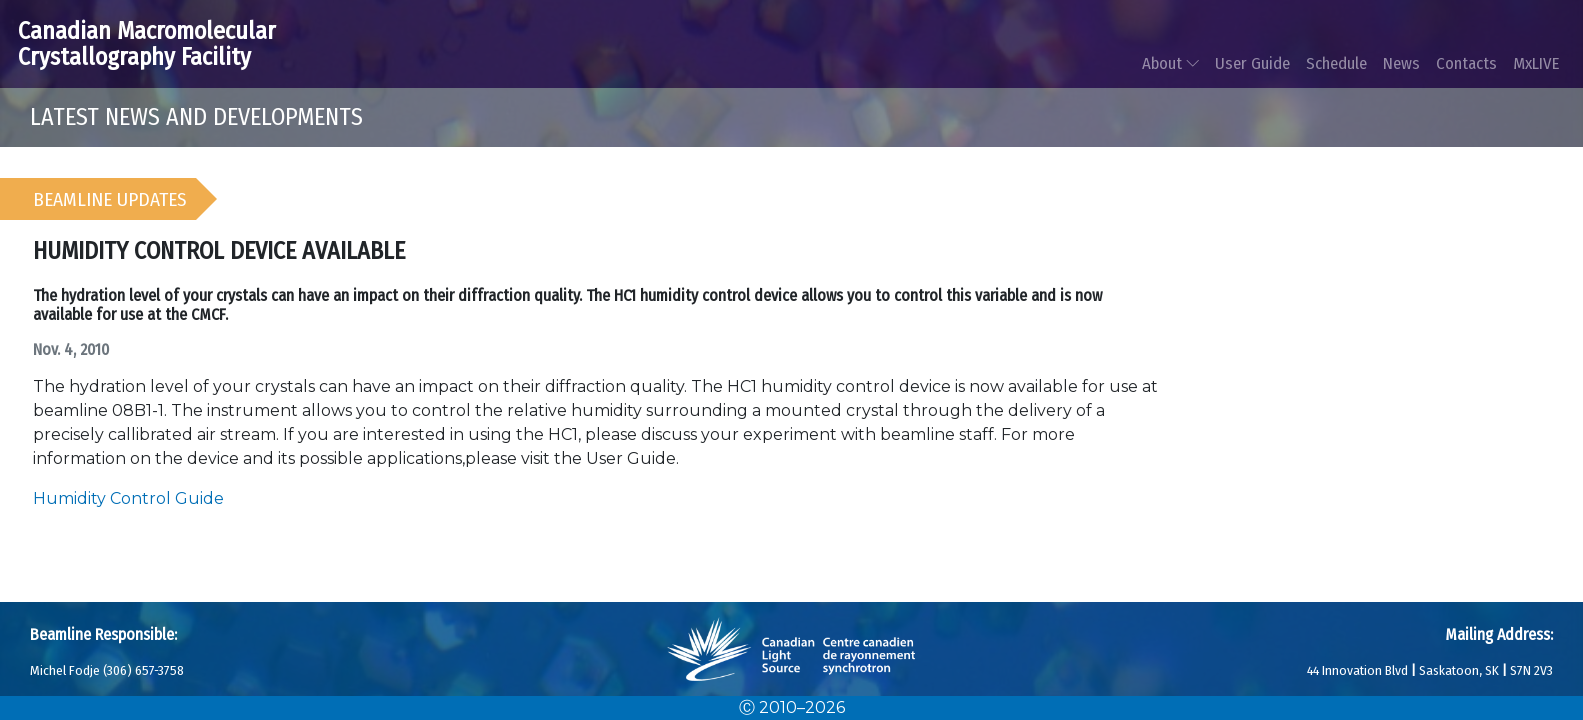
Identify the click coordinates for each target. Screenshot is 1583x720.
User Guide (1252, 63)
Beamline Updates (110, 199)
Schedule (1336, 63)
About (1170, 63)
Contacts (1466, 63)
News (1401, 63)
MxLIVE (1536, 63)
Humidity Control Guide (128, 498)
